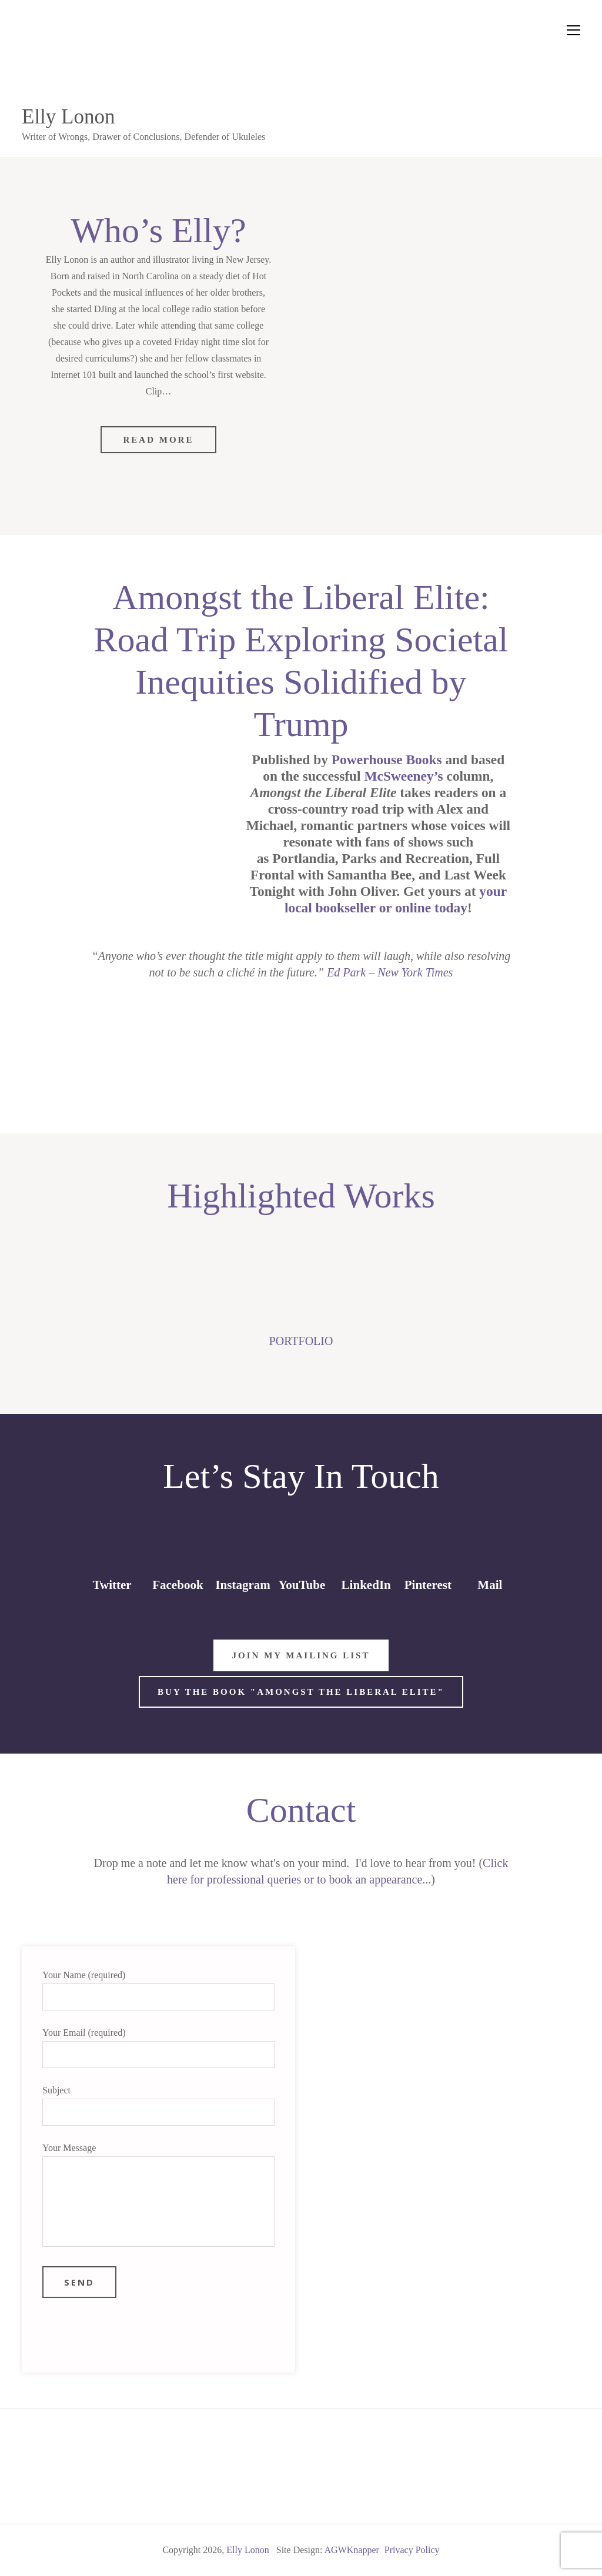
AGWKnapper (352, 2550)
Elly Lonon (68, 116)
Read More (158, 439)
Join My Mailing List (301, 1655)
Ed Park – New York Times (390, 972)
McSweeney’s (403, 776)
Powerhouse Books (387, 759)
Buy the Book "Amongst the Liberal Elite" (301, 1692)
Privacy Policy (412, 2550)
